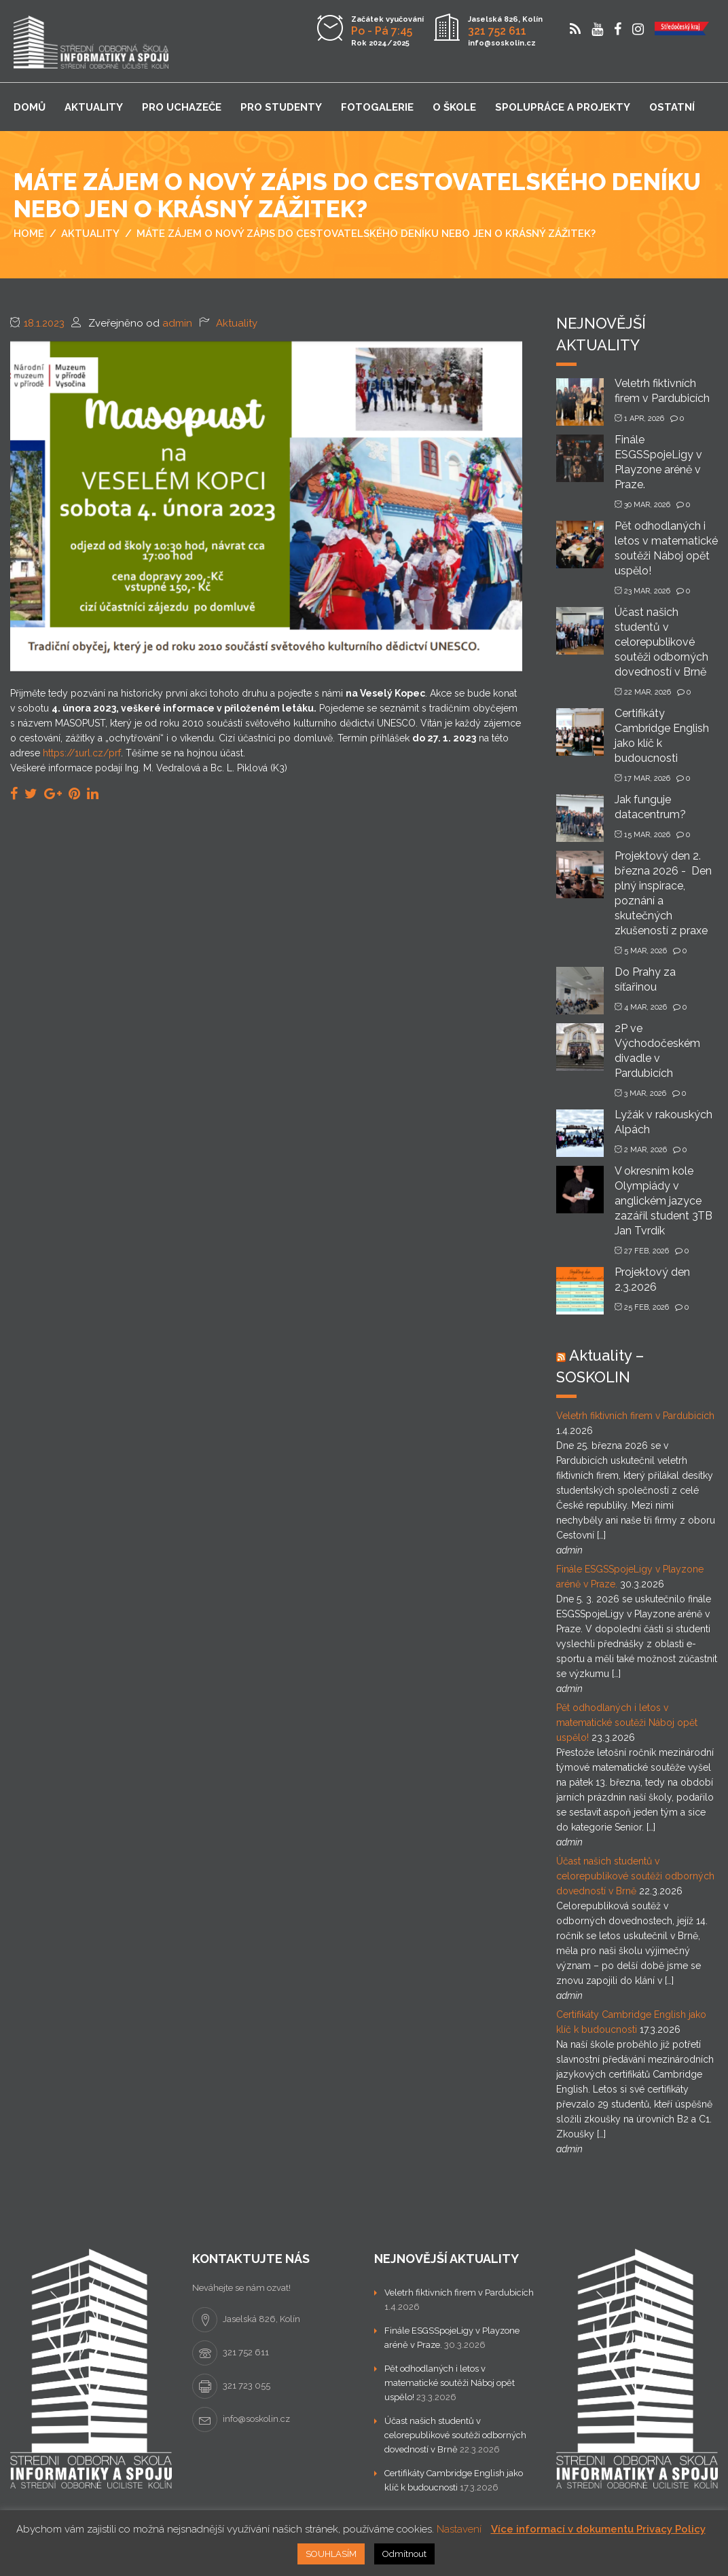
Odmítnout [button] (404, 2554)
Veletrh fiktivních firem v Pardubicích (635, 1415)
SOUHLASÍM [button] (331, 2554)
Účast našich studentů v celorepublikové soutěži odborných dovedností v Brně (661, 642)
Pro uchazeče (181, 107)
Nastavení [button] (459, 2529)
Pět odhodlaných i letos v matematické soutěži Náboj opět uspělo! (626, 1722)
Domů (30, 107)
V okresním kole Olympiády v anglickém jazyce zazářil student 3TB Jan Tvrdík (663, 1200)
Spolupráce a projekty (562, 107)
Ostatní (672, 107)
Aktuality (94, 107)
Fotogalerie (377, 107)
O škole (454, 107)
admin (177, 323)
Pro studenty (281, 107)
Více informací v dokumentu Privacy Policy (598, 2529)
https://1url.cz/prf (82, 753)
